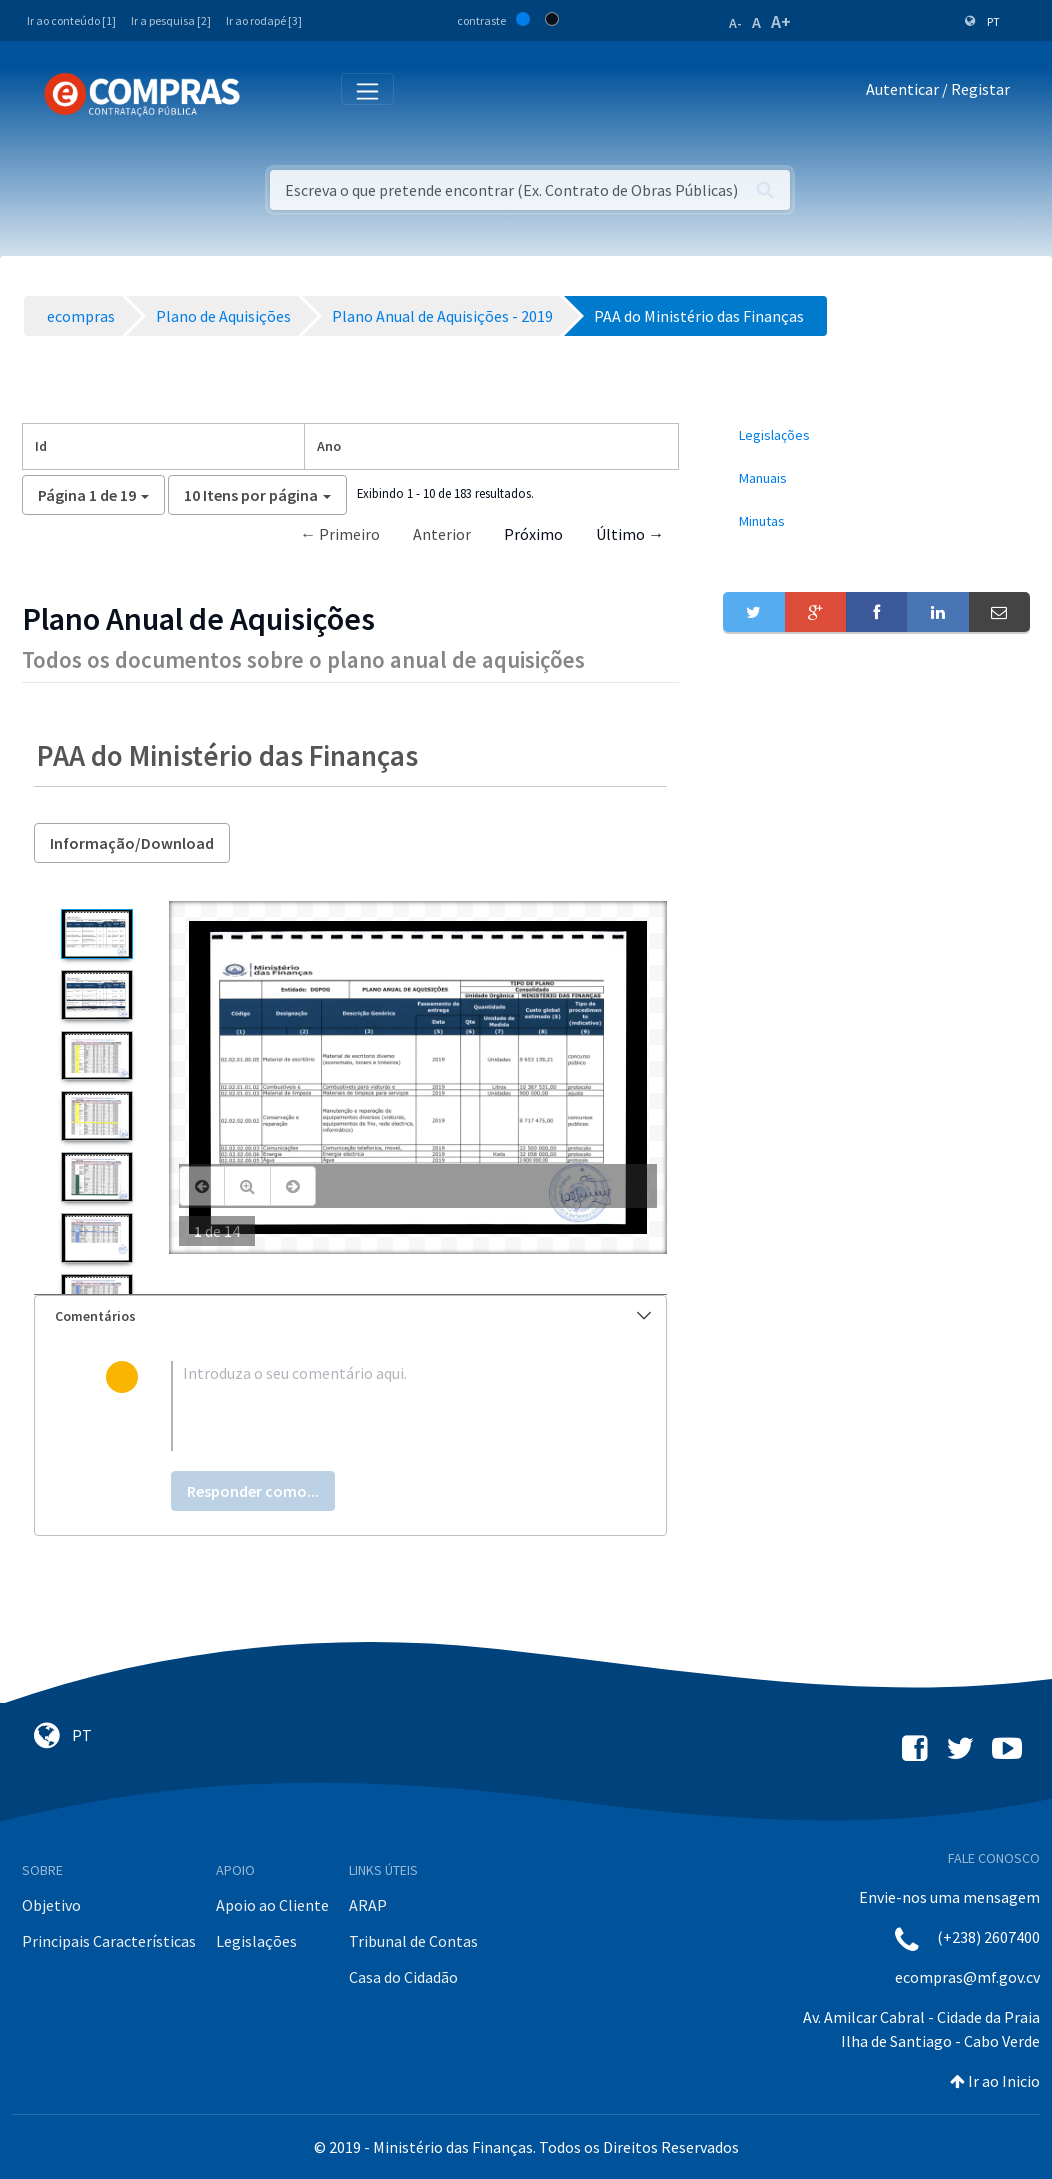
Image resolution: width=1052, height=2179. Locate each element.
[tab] (350, 1316)
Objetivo (51, 1905)
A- (735, 23)
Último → (630, 534)
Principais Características (109, 1941)
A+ (781, 21)
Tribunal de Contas (413, 1941)
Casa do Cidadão (403, 1977)
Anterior (442, 534)
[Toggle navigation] (268, 93)
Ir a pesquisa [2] (171, 20)
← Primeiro (340, 534)
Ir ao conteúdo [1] (71, 20)
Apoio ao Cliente (272, 1905)
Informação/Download (132, 843)
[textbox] (383, 1406)
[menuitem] (876, 435)
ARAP (368, 1905)
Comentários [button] (353, 1316)
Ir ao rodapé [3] (264, 20)
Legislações (256, 1941)
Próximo (533, 534)
